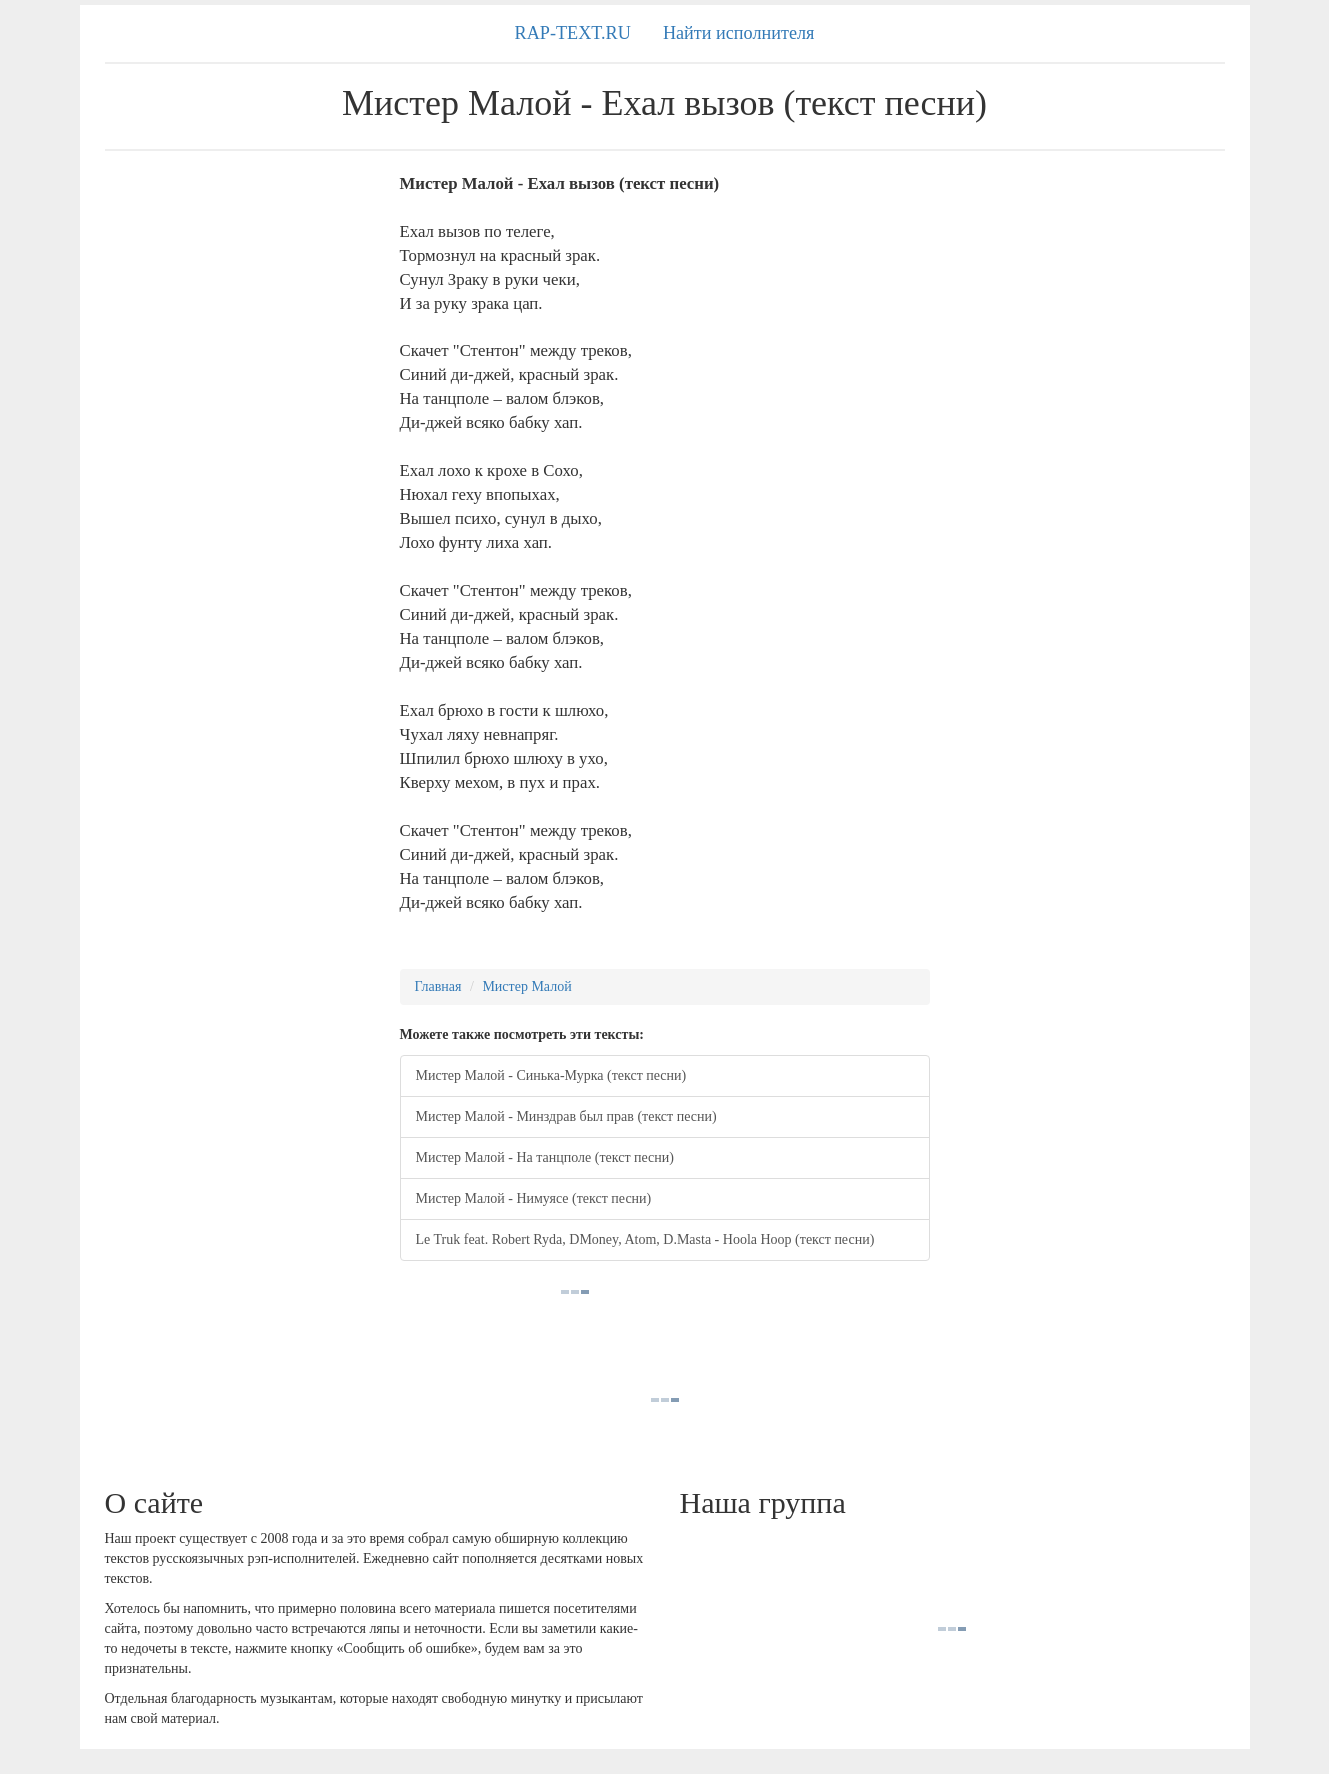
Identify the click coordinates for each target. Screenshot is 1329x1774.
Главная (438, 986)
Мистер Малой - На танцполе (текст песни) (545, 1157)
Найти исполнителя (739, 33)
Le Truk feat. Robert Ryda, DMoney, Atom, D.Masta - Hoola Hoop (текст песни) (645, 1239)
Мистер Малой (526, 986)
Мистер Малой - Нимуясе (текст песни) (534, 1198)
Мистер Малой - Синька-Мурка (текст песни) (551, 1075)
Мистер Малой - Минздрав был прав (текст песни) (566, 1116)
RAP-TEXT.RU (573, 33)
